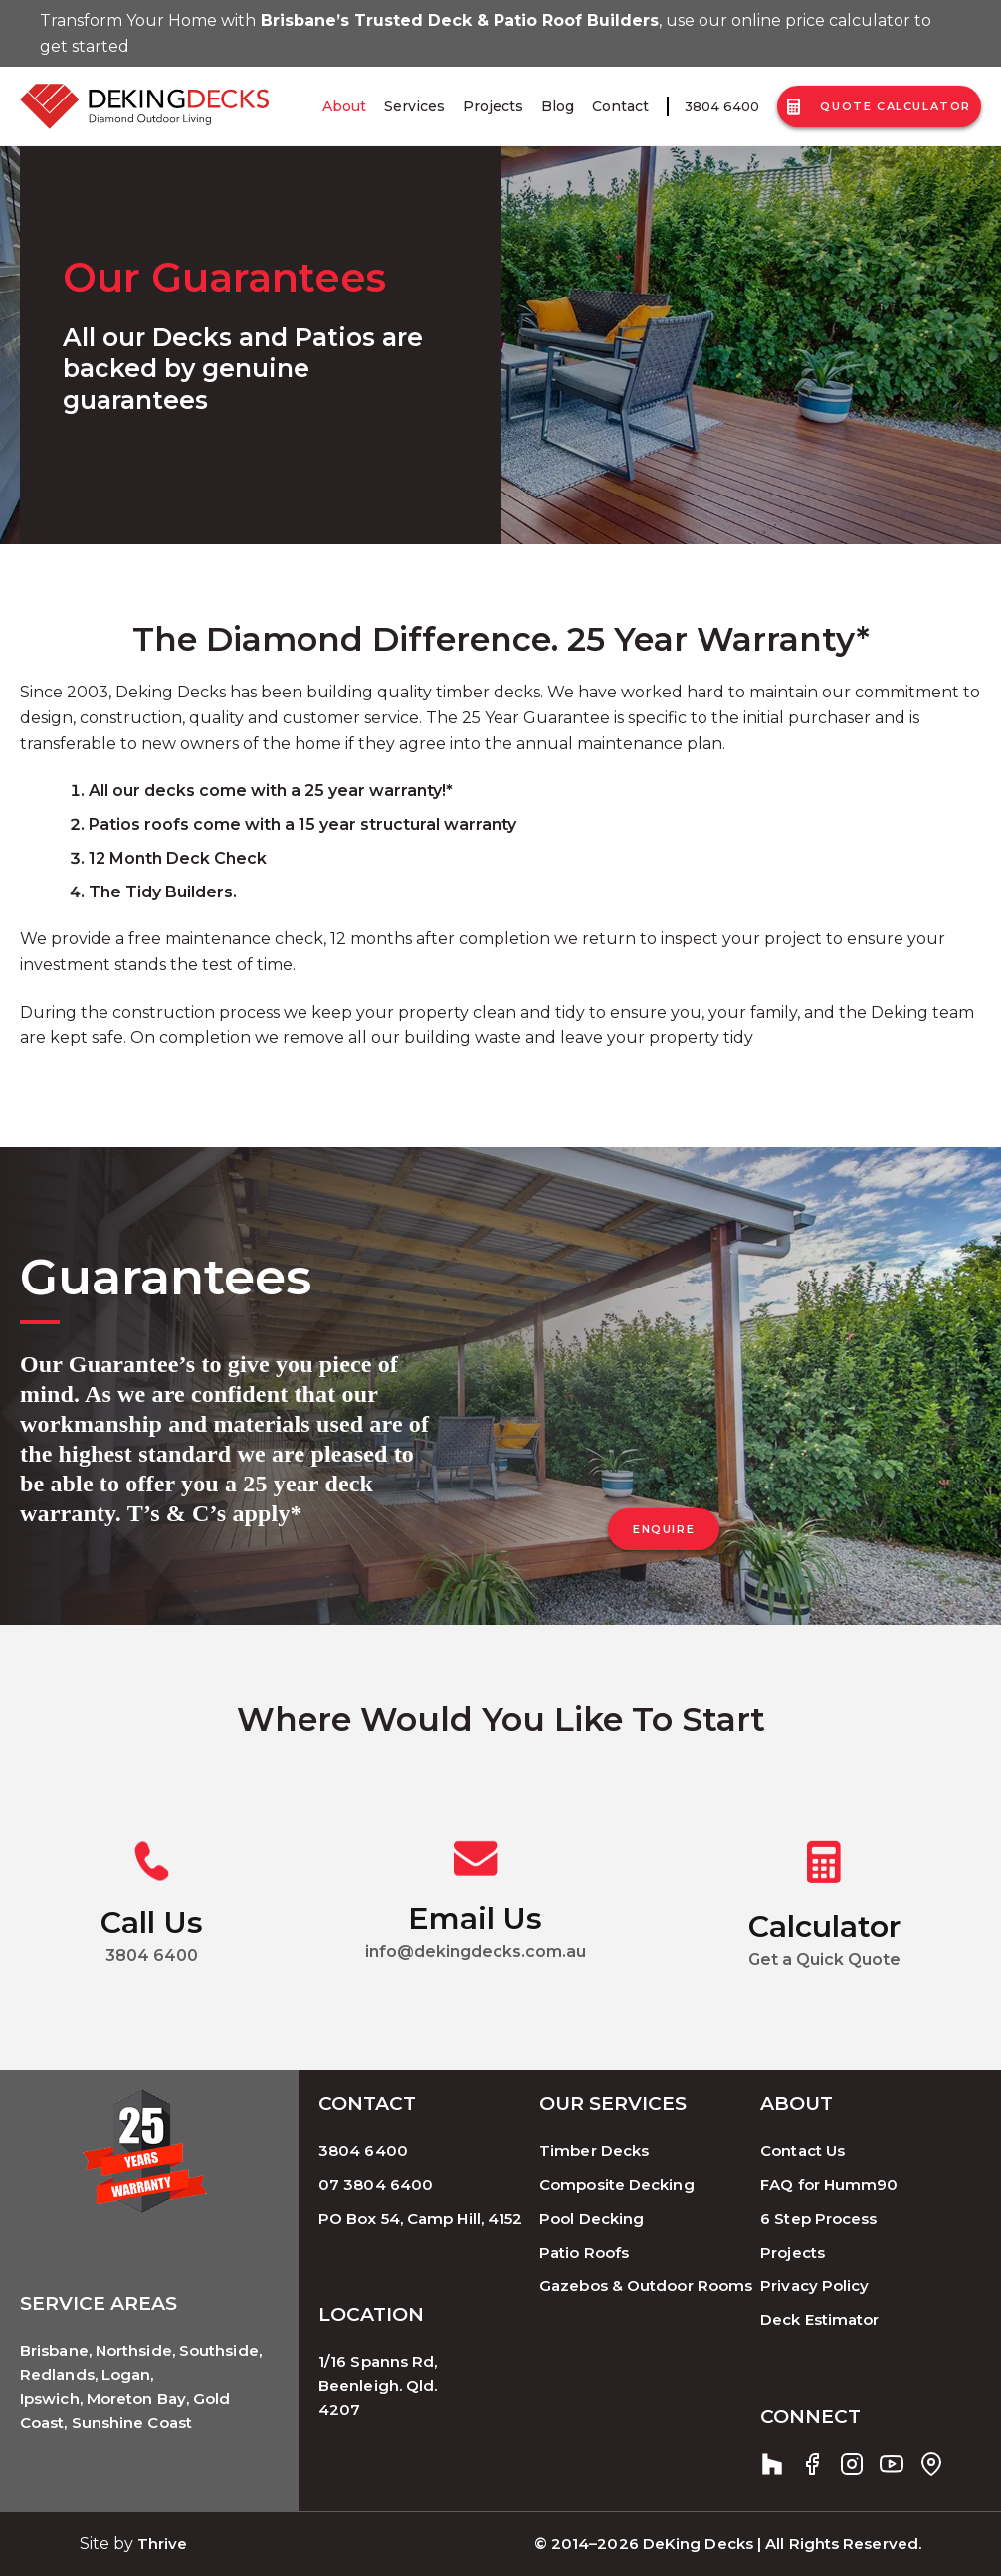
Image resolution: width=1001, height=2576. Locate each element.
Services (414, 106)
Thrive (162, 2543)
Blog (557, 106)
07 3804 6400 (375, 2184)
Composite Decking (617, 2184)
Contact (620, 106)
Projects (493, 106)
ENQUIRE (664, 1529)
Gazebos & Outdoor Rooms (645, 2286)
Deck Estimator (819, 2319)
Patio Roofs (584, 2252)
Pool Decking (591, 2218)
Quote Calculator (879, 107)
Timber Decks (594, 2150)
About (344, 106)
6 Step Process (818, 2218)
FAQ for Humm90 (829, 2184)
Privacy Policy (814, 2286)
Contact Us (802, 2150)
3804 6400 (722, 106)
